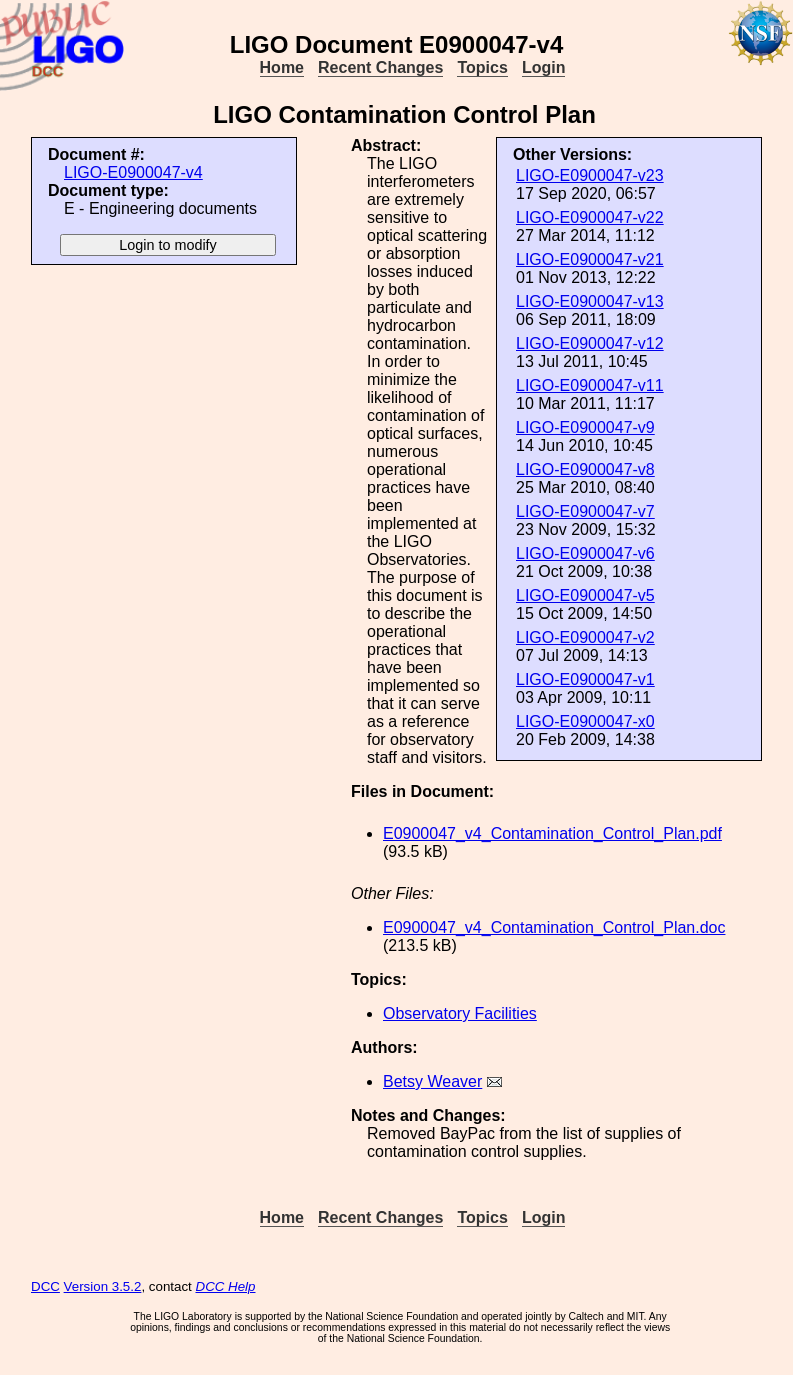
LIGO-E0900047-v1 (585, 679)
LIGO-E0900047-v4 (133, 172)
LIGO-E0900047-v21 (590, 259)
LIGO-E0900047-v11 (590, 385)
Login (544, 67)
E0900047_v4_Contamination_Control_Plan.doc (554, 927)
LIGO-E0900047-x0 (585, 721)
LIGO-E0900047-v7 (585, 511)
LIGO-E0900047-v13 (590, 301)
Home (282, 67)
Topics (482, 67)
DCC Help (226, 1286)
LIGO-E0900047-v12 (590, 343)
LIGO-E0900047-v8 (585, 469)
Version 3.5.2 (103, 1286)
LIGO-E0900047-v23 (590, 175)
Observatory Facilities (460, 1013)
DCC (45, 1286)
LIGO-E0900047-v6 (585, 553)
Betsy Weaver (432, 1081)
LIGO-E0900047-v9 (585, 427)
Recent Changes (380, 67)
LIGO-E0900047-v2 (585, 637)
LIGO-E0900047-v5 (585, 595)
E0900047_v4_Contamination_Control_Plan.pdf (552, 833)
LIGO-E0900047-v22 (590, 217)
